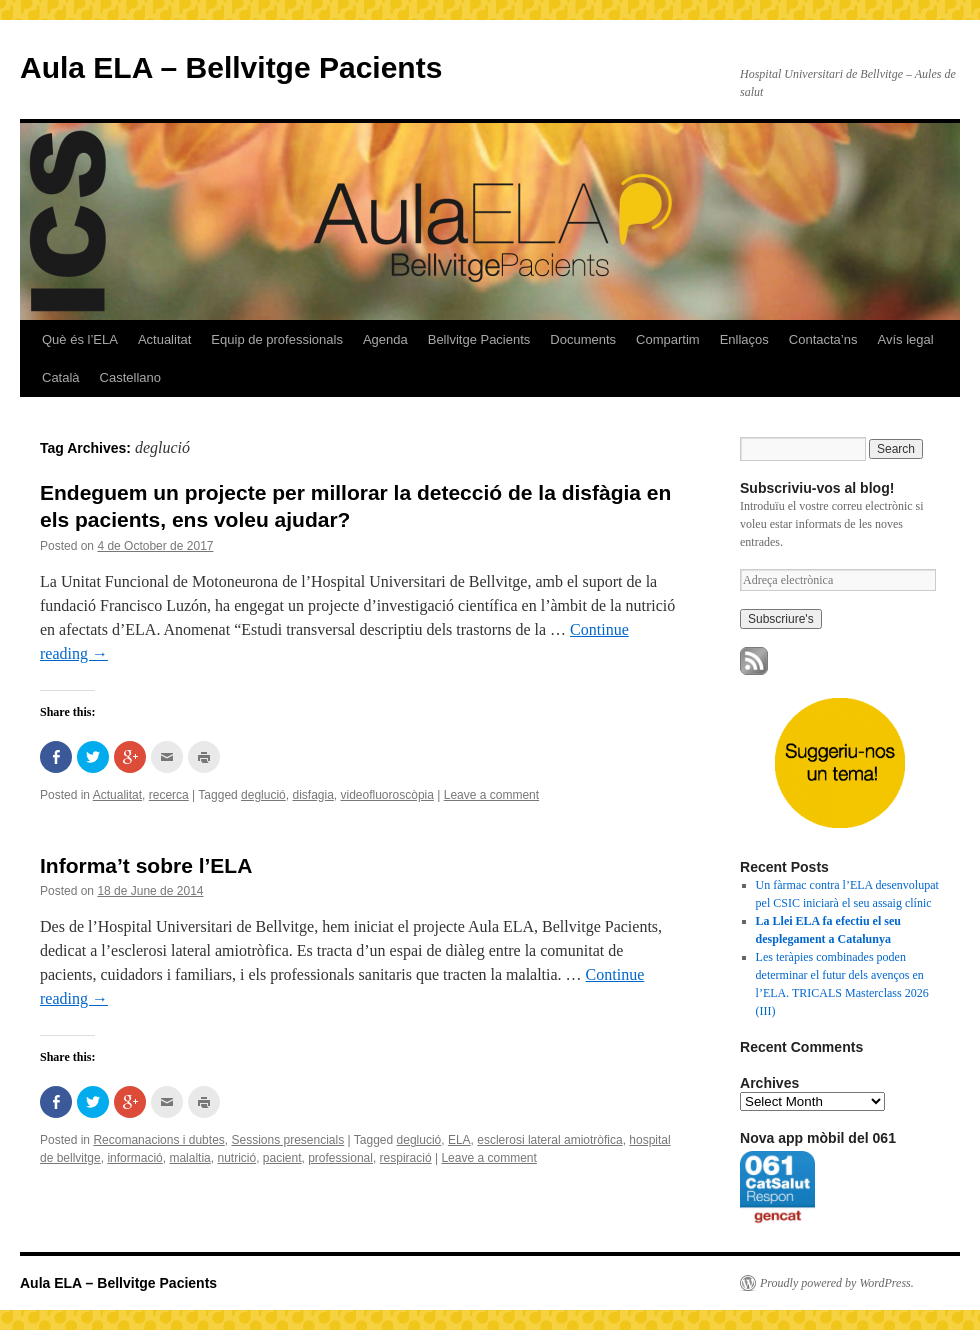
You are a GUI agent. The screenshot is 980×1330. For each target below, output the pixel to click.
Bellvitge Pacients (479, 339)
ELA (459, 1140)
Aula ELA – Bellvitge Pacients (231, 67)
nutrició (236, 1158)
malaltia (189, 1158)
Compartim (668, 339)
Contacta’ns (823, 339)
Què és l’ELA (80, 339)
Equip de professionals (277, 339)
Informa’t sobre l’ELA (146, 865)
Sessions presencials (287, 1140)
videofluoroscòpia (387, 795)
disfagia (312, 795)
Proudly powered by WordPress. (837, 1283)
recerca (169, 795)
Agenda (385, 339)
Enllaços (744, 339)
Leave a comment (491, 795)
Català (61, 377)
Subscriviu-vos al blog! (817, 488)
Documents (583, 339)
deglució (263, 795)
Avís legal (905, 339)
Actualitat (164, 339)
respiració (406, 1158)
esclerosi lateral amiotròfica (549, 1140)
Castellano (130, 377)
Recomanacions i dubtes (158, 1140)
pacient (282, 1158)
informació (134, 1158)
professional (340, 1158)
